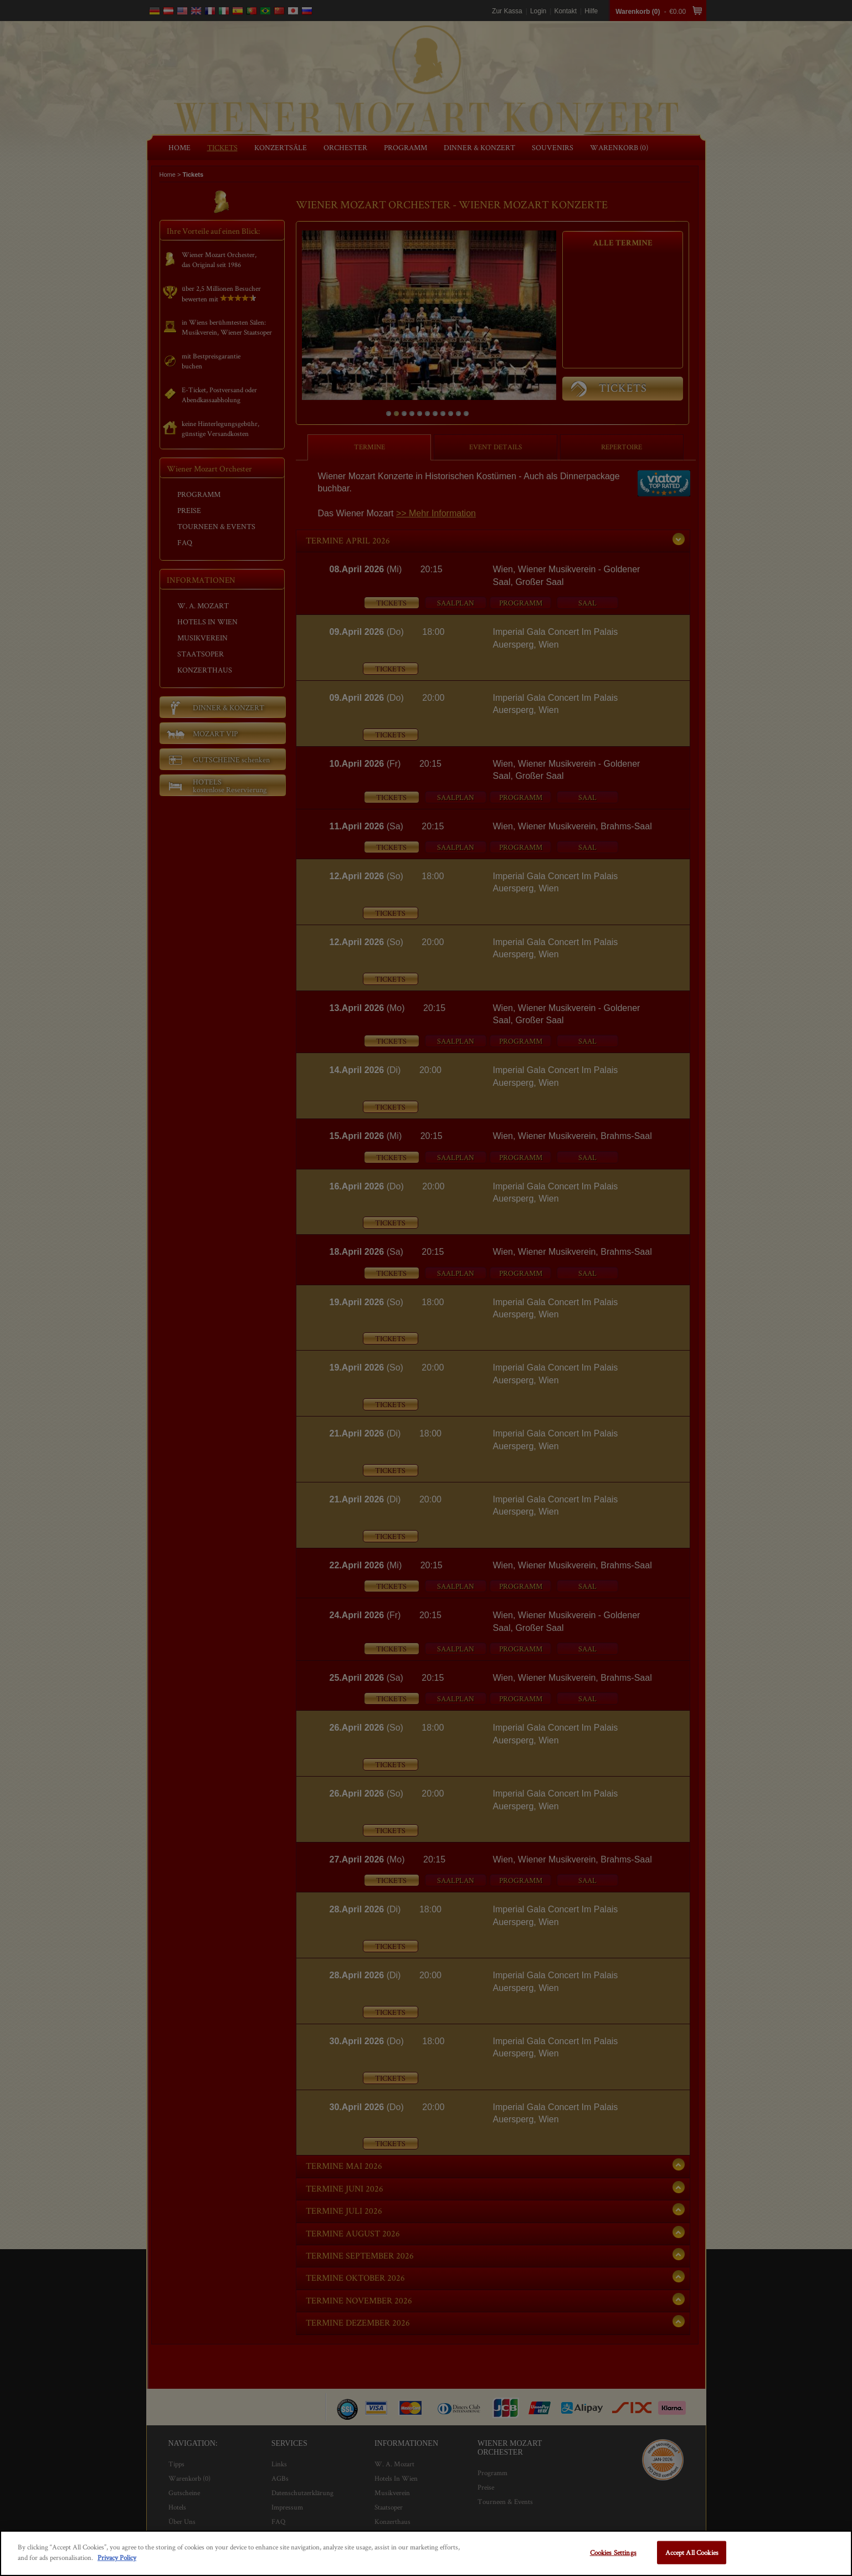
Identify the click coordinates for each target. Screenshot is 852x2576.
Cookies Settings (613, 2552)
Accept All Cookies (691, 2552)
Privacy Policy (116, 2557)
